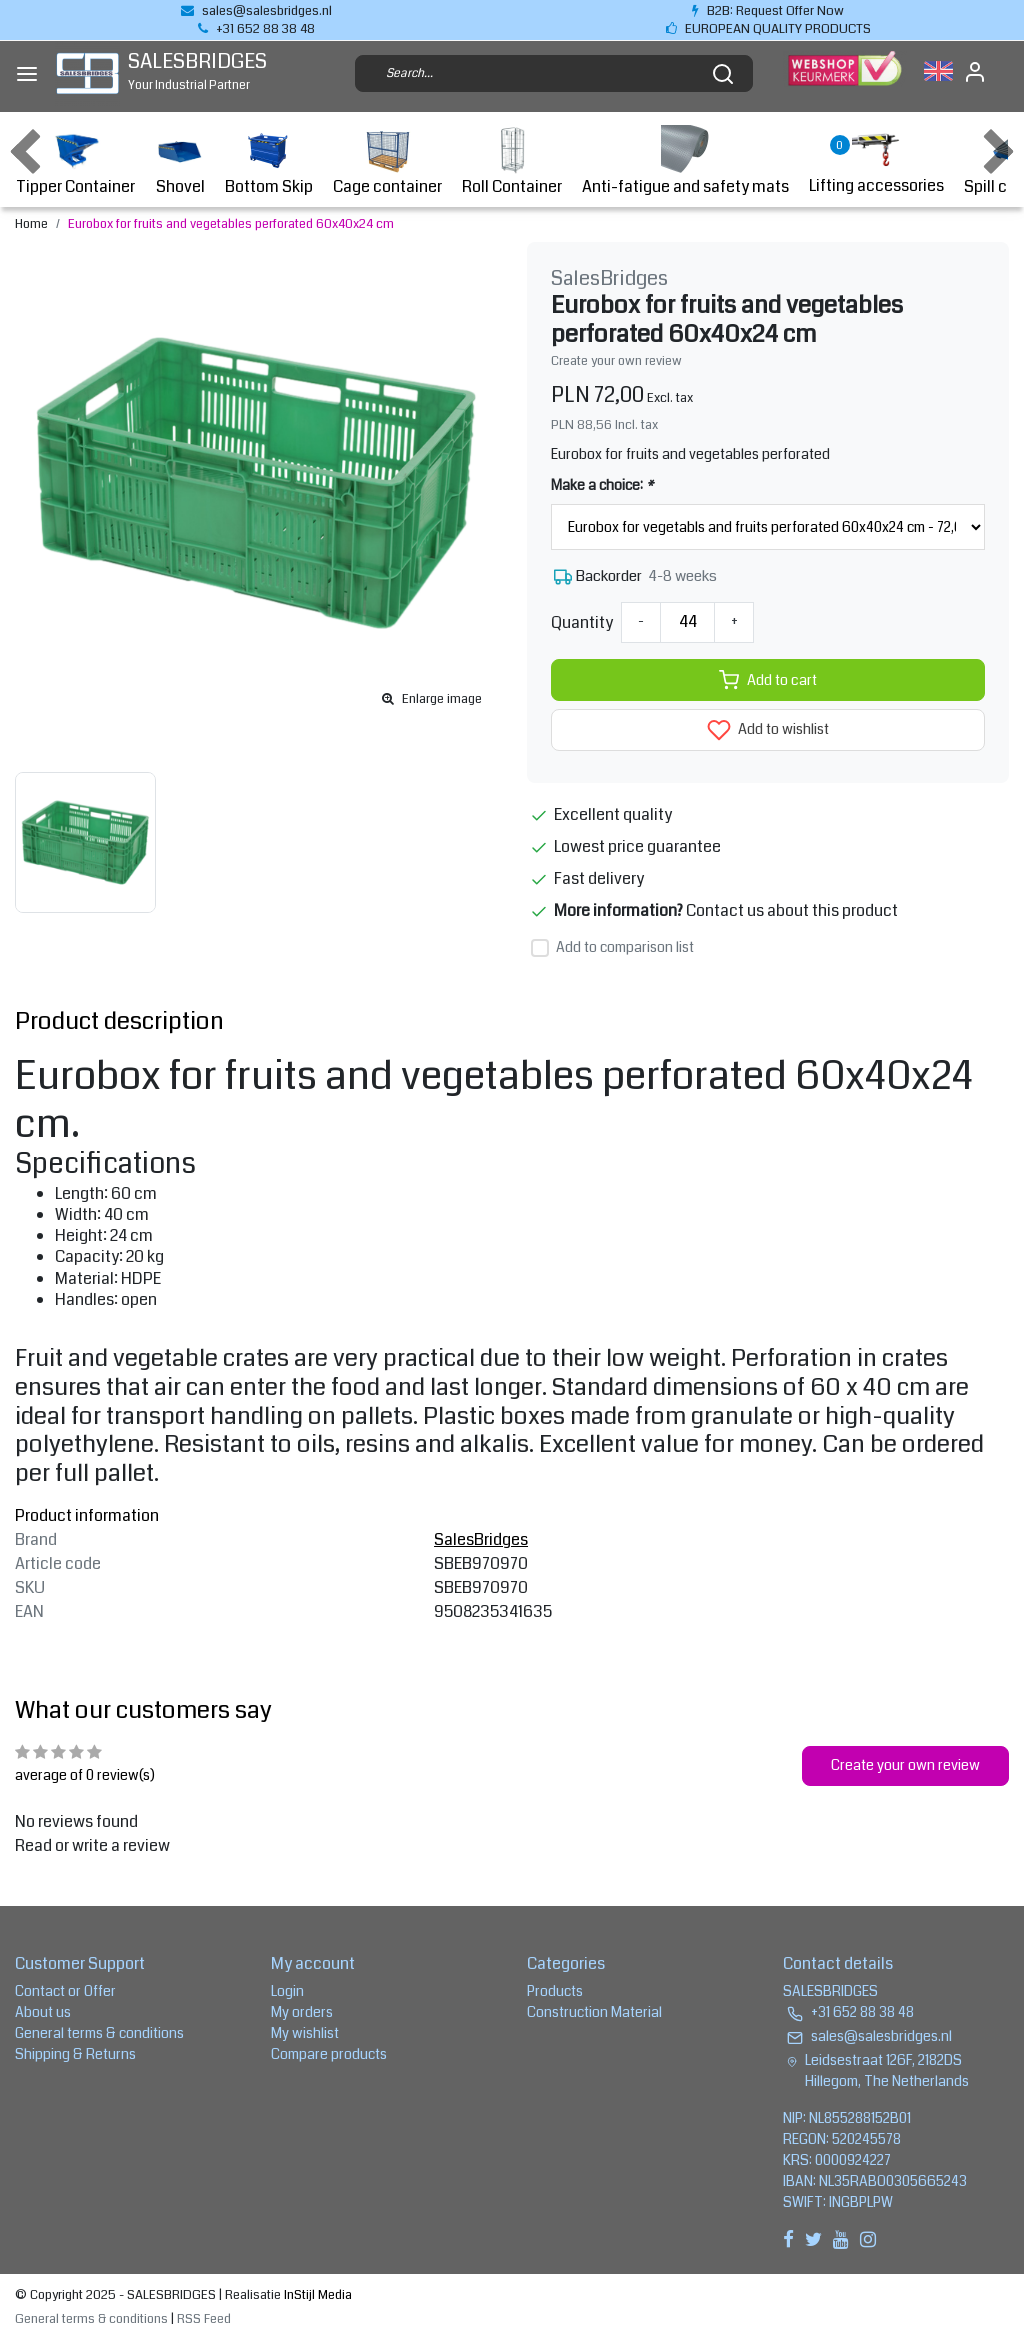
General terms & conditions (99, 2033)
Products (555, 1991)
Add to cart (768, 680)
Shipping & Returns (75, 2054)
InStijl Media (316, 2295)
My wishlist (305, 2033)
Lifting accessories (876, 161)
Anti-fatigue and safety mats (685, 161)
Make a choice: (602, 485)
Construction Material (594, 2012)
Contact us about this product (792, 910)
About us (43, 2012)
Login (287, 1991)
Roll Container (512, 161)
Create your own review (616, 361)
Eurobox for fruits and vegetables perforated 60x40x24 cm (231, 224)
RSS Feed (204, 2319)
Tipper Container (75, 161)
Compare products (329, 2054)
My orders (302, 2012)
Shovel (180, 161)
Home (31, 224)
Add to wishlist (768, 730)
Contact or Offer (65, 1991)
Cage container (387, 161)
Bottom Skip (269, 161)
